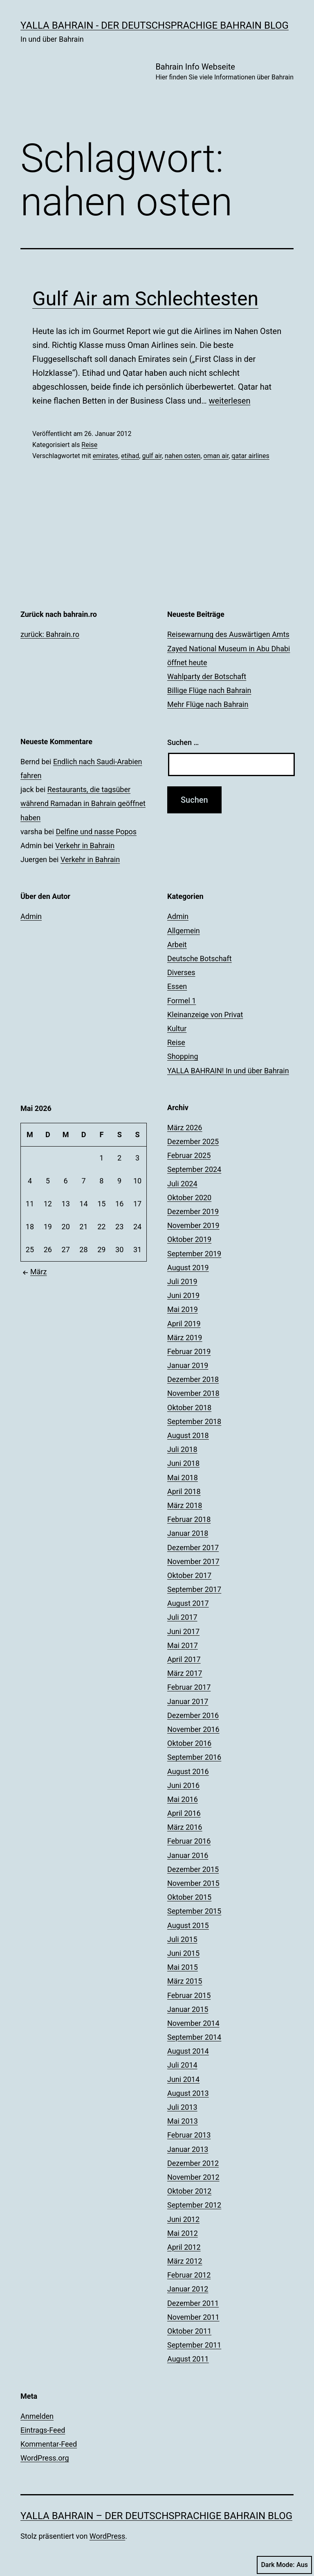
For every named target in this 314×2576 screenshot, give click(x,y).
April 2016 (184, 1813)
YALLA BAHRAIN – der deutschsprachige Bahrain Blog (156, 2516)
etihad (130, 456)
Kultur (176, 1028)
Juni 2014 (183, 2079)
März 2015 (184, 1981)
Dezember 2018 (193, 1379)
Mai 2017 (182, 1645)
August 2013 (188, 2093)
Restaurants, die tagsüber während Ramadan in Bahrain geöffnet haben (83, 803)
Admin (31, 916)
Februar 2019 (189, 1351)
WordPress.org (44, 2458)
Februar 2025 (189, 1155)
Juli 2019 (182, 1281)
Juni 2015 (183, 1953)
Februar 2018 (189, 1519)
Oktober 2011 (189, 2331)
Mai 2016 (182, 1799)
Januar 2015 (187, 2009)
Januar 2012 (187, 2289)
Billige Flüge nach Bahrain (209, 690)
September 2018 (194, 1421)
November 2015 (193, 1883)
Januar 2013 (187, 2149)
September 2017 (194, 1589)
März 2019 (184, 1337)
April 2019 (184, 1323)
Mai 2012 (182, 2233)
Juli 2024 (182, 1183)
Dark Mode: (284, 2565)
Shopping (182, 1056)
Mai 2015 (182, 1967)
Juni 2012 (183, 2219)
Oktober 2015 (189, 1897)
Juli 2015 (182, 1939)
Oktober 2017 (189, 1575)
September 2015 (194, 1911)
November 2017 (193, 1561)
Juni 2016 (183, 1785)
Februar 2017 (189, 1687)
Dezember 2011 (193, 2303)
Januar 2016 (187, 1855)
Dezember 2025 (193, 1141)
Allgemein (183, 930)
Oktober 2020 (189, 1197)
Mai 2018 (182, 1477)
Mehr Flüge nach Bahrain (207, 704)
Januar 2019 (187, 1365)
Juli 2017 (182, 1617)
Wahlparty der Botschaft (206, 676)
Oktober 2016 (189, 1743)
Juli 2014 (182, 2065)
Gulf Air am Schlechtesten (145, 298)
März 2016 (184, 1827)
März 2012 (184, 2261)
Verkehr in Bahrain (84, 845)
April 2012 (184, 2247)
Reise (89, 445)
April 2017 (184, 1659)
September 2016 (194, 1757)
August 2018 (188, 1435)
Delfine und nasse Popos (96, 831)
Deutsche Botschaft (199, 958)
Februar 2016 (189, 1841)
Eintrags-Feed (42, 2430)
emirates (105, 456)
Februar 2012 (189, 2275)
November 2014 (193, 2023)
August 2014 (188, 2051)
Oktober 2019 (189, 1239)
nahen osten (183, 456)
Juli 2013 (182, 2107)
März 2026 (184, 1127)
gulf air (151, 456)
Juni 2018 (183, 1463)
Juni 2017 (183, 1631)
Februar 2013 (189, 2135)
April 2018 (184, 1491)
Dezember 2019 (193, 1211)
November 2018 (193, 1393)
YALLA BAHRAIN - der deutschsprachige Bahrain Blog (154, 25)
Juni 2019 (183, 1295)
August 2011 (188, 2359)
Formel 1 (181, 1000)
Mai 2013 (182, 2121)
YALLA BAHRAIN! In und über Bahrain (228, 1070)
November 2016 (193, 1729)
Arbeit (177, 944)
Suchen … (183, 742)
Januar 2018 (187, 1533)
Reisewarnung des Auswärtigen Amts (228, 634)
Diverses (181, 972)
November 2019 (193, 1225)
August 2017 (188, 1603)
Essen (177, 986)
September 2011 (194, 2345)
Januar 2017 (187, 1701)
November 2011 (193, 2317)
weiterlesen (230, 401)
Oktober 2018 (189, 1407)
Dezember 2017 (193, 1547)
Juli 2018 (182, 1449)
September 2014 (194, 2037)
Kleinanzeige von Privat (205, 1014)
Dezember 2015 (193, 1869)
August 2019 (188, 1267)
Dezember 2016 (193, 1715)
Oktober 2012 (189, 2191)
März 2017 (184, 1673)
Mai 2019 (182, 1309)
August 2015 (188, 1925)
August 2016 (188, 1771)
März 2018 (184, 1505)
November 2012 (193, 2177)
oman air (216, 456)
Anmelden (37, 2416)
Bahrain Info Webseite (224, 72)
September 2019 (194, 1253)
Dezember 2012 (193, 2163)
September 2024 (194, 1169)
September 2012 (194, 2205)
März (33, 1271)
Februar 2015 (189, 1995)
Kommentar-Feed (48, 2444)
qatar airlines (250, 456)
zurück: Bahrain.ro (49, 634)
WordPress (107, 2536)
